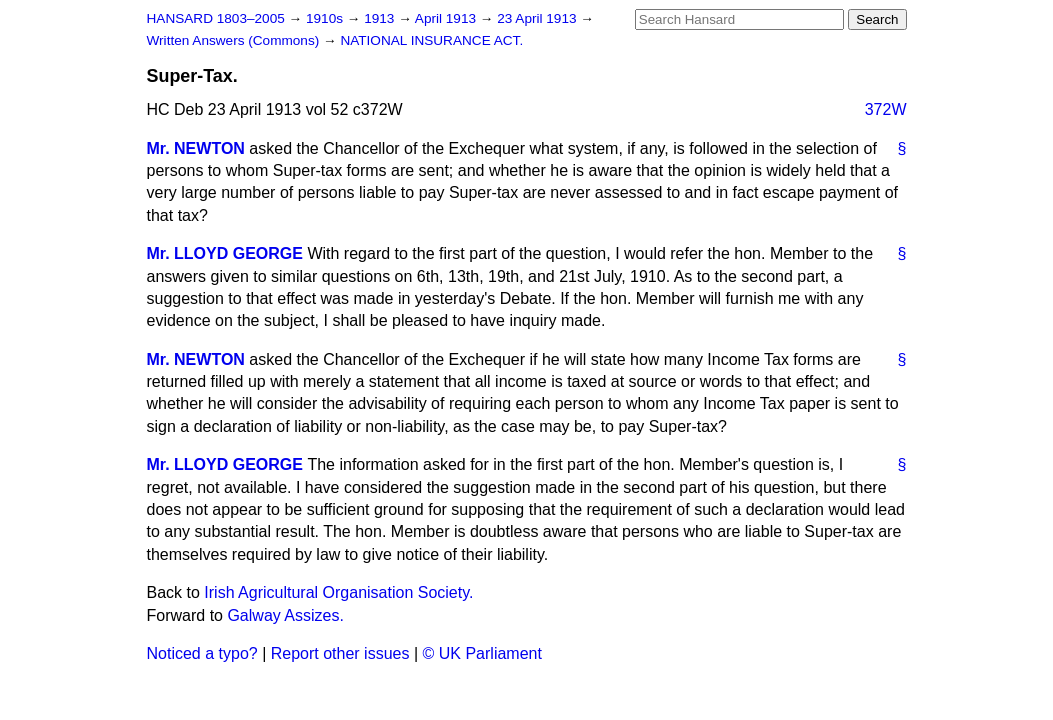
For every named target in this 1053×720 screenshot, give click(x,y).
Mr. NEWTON (196, 148)
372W (886, 109)
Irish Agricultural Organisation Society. (338, 592)
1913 (381, 18)
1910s (326, 18)
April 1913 (447, 18)
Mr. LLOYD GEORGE (225, 253)
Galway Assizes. (285, 615)
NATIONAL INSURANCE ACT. (431, 40)
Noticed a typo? (202, 653)
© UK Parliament (482, 653)
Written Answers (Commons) (235, 40)
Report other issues (340, 653)
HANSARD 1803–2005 (216, 18)
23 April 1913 (538, 18)
